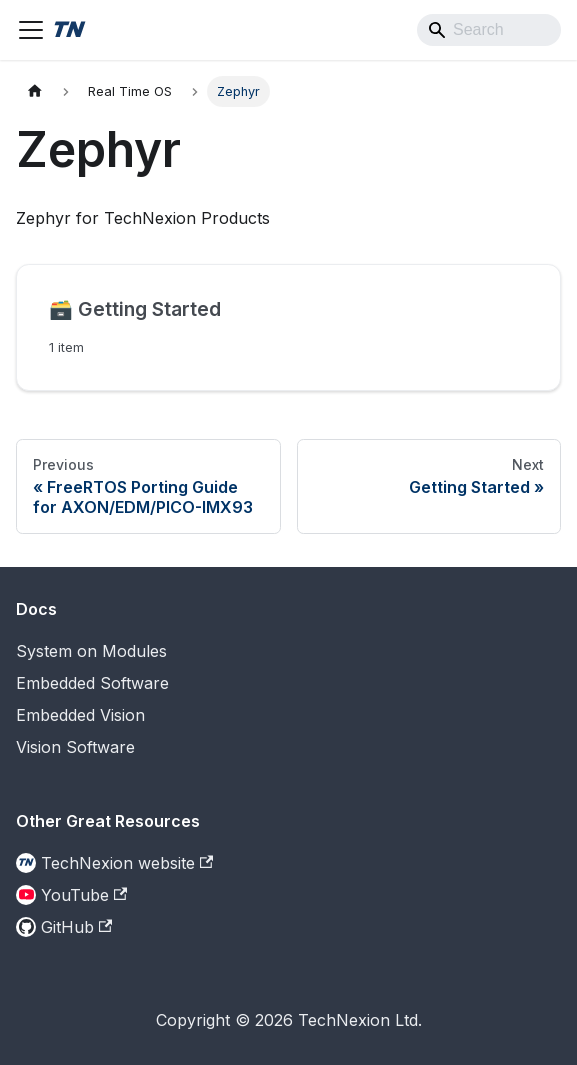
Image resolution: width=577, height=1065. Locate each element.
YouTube (84, 895)
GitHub (76, 927)
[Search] (489, 30)
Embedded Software (92, 683)
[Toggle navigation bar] (31, 30)
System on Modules (91, 651)
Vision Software (75, 747)
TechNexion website (127, 863)
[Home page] (35, 91)
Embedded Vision (80, 715)
